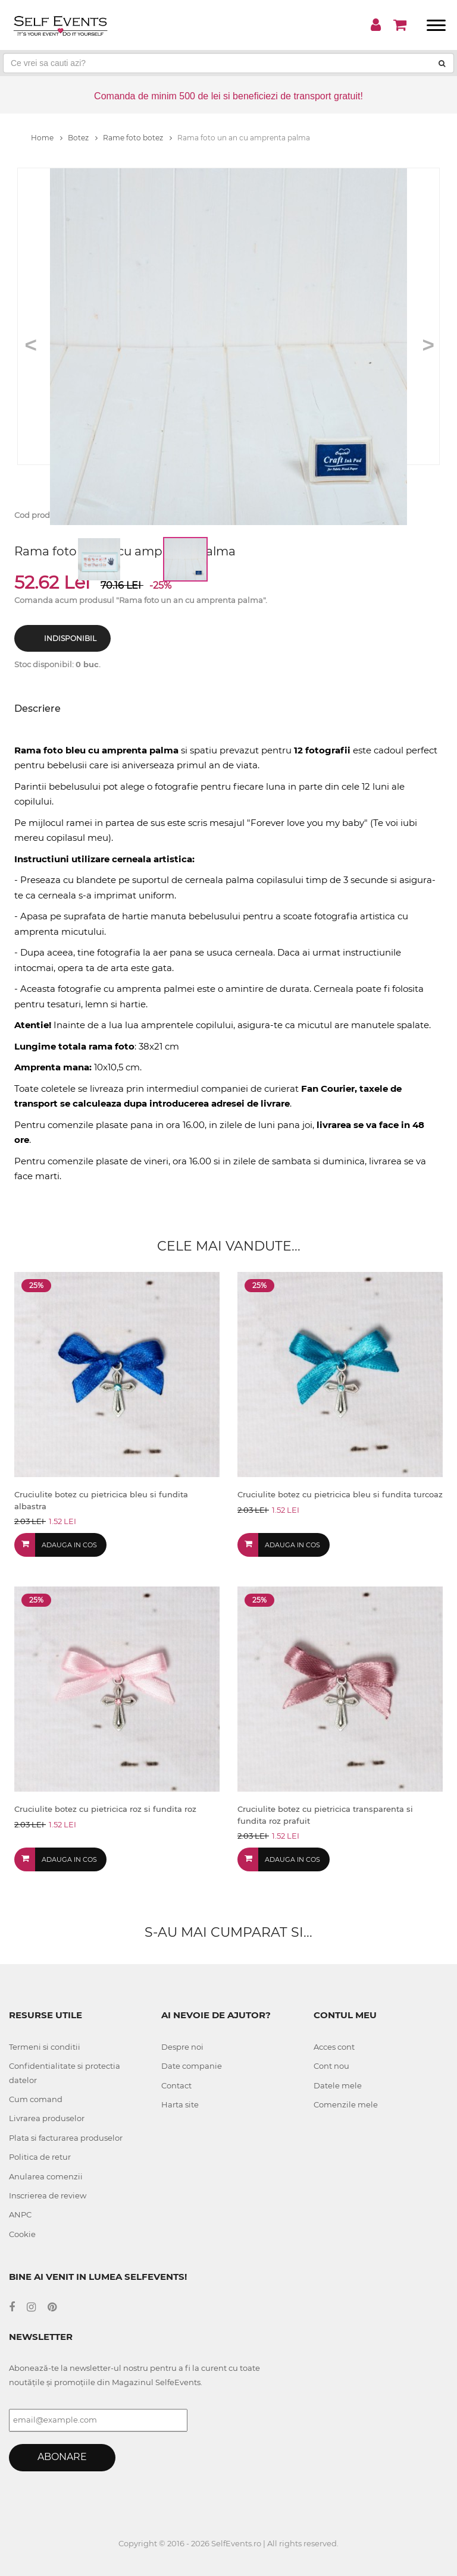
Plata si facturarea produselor (66, 2138)
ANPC (20, 2214)
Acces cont (334, 2047)
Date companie (191, 2066)
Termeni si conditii (44, 2047)
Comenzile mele (346, 2104)
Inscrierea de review (47, 2195)
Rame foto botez (137, 137)
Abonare (62, 2456)
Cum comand (35, 2099)
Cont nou (331, 2066)
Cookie (22, 2234)
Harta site (180, 2104)
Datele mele (338, 2085)
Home (46, 137)
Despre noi (182, 2047)
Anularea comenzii (46, 2176)
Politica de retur (40, 2157)
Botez (83, 137)
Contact (176, 2085)
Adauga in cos (69, 1545)
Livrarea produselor (46, 2118)
